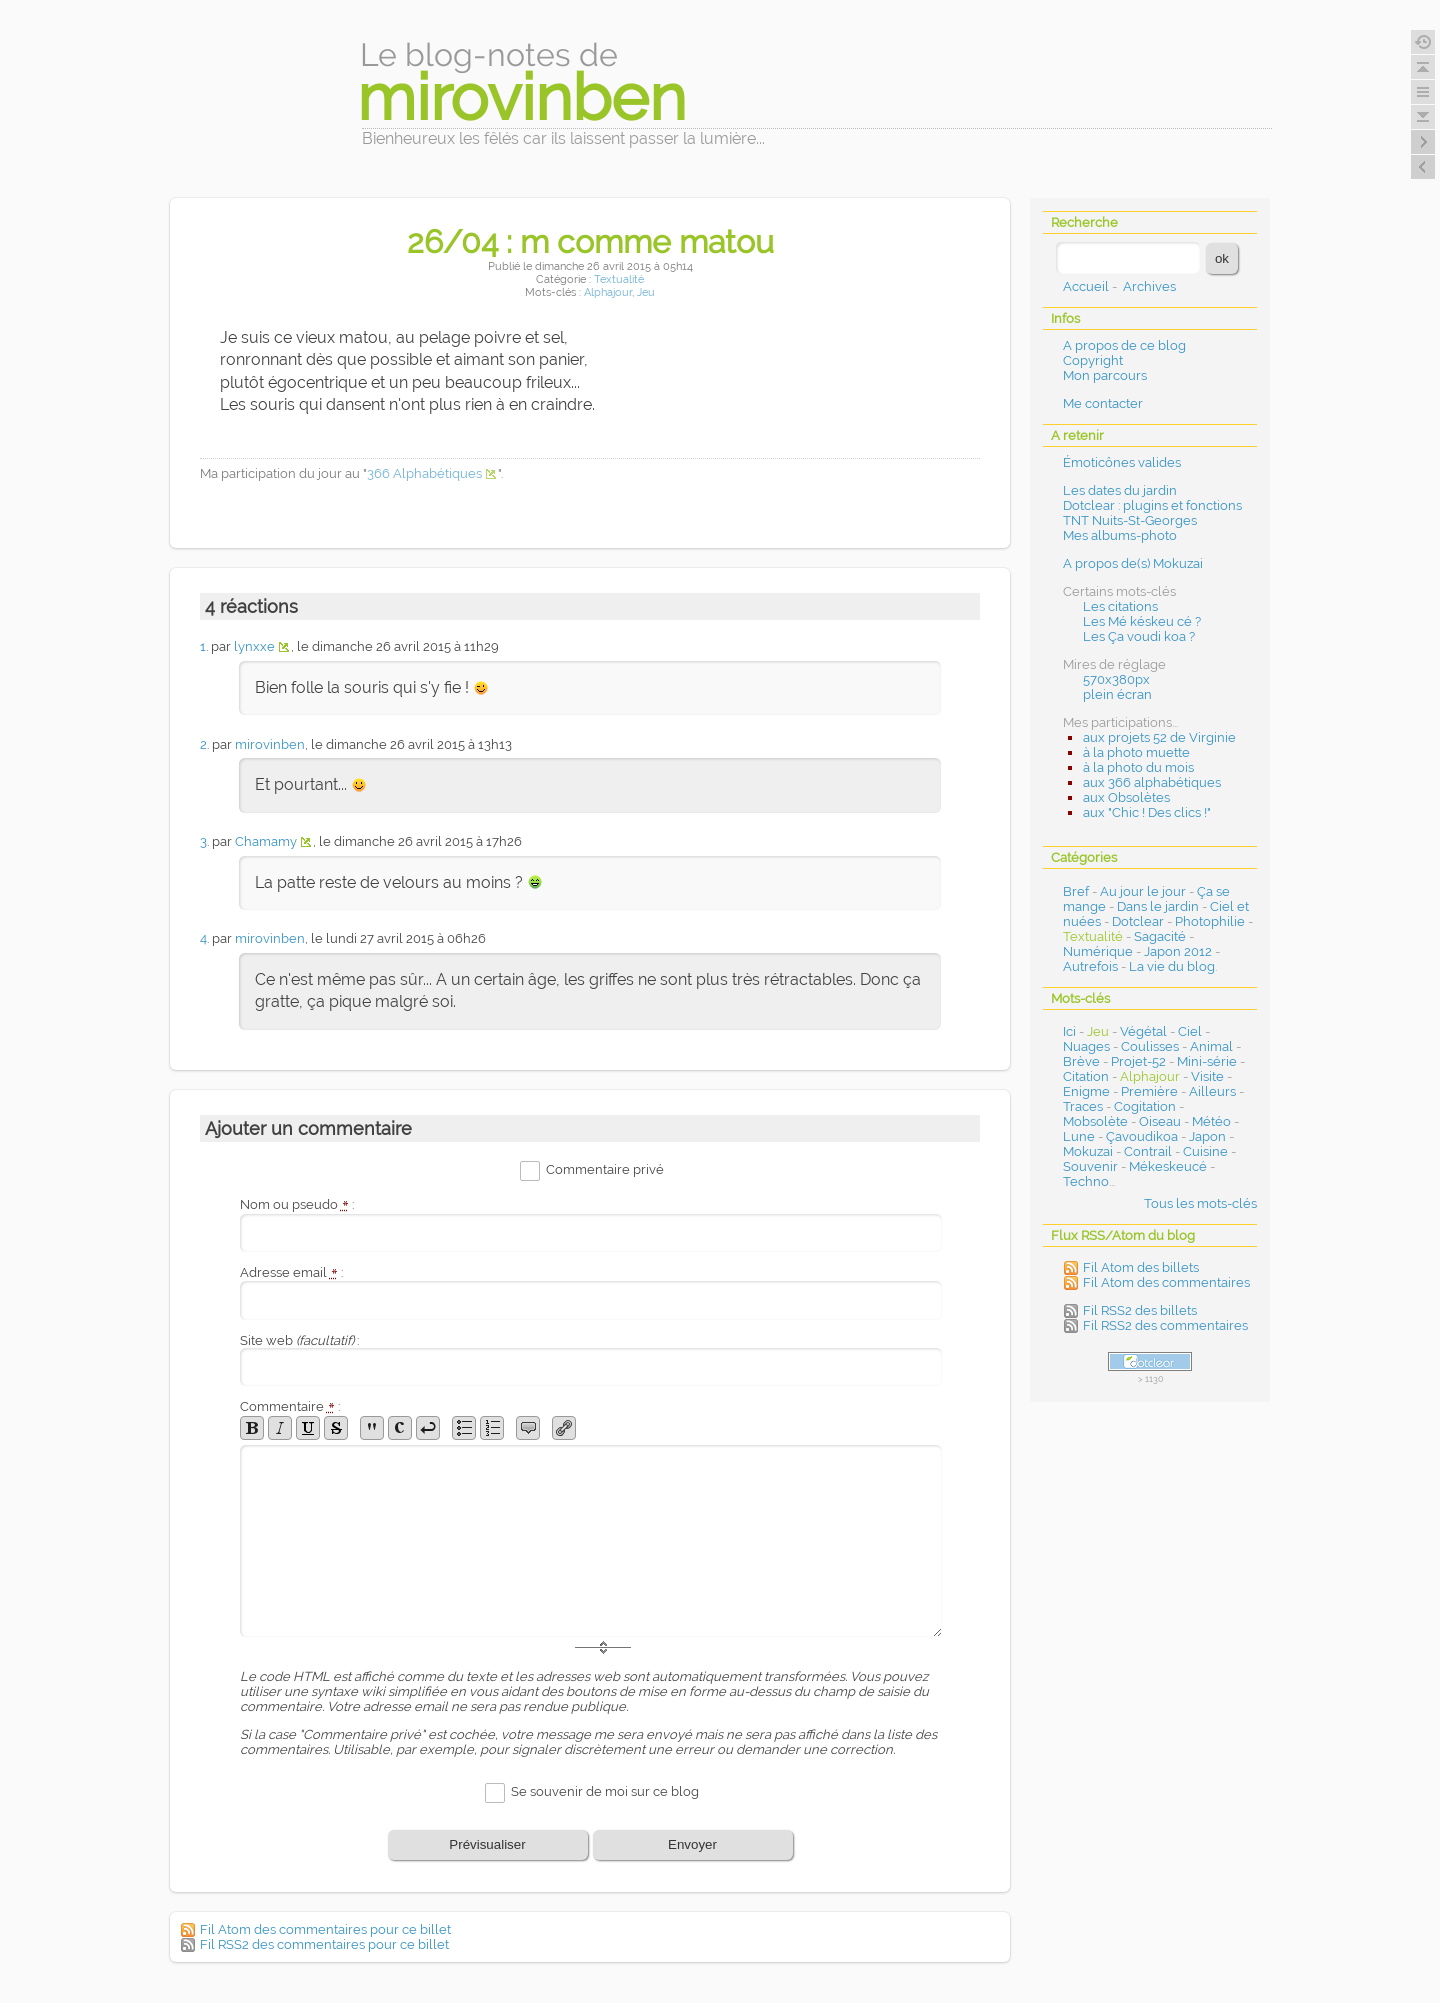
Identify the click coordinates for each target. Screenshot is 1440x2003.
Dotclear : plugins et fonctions (1152, 505)
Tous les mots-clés (1200, 1203)
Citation (1086, 1076)
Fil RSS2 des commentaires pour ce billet (324, 1944)
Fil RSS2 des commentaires (1165, 1325)
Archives (1149, 286)
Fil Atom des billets (1141, 1267)
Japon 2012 (1178, 951)
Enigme (1086, 1091)
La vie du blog (1172, 966)
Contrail (1148, 1151)
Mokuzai (1088, 1151)
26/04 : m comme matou (590, 241)
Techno (1086, 1181)
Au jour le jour (1143, 891)
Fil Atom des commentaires (1166, 1282)
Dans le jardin (1158, 906)
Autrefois (1090, 966)
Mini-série (1207, 1061)
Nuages (1086, 1046)
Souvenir (1090, 1166)
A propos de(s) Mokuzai (1133, 563)
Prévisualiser (487, 1844)
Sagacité (1160, 936)
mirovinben (270, 744)
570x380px (1116, 679)
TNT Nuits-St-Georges (1130, 520)
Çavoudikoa (1142, 1136)
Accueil (1086, 286)
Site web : (299, 1340)
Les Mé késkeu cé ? (1142, 621)
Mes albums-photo (1120, 535)
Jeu (646, 292)
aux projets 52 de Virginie (1159, 737)
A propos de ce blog (1124, 345)
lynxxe (254, 646)
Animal (1211, 1046)
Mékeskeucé (1168, 1166)
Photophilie (1210, 921)
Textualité (619, 279)
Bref (1076, 891)
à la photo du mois (1138, 767)
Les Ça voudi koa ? (1139, 636)
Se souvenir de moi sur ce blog (605, 1791)
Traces (1083, 1106)
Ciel (1190, 1031)
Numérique (1098, 951)
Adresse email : (291, 1272)
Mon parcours (1105, 375)
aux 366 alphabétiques (1152, 782)
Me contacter (1103, 403)
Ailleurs (1212, 1091)
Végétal (1143, 1031)
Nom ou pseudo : (297, 1204)
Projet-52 (1138, 1061)
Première (1149, 1091)
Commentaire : (290, 1406)
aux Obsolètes (1126, 797)
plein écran (1117, 694)
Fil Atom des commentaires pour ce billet (325, 1929)
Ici (1069, 1031)
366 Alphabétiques (424, 473)
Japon (1207, 1136)
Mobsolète (1095, 1121)
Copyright (1093, 360)
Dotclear (1138, 921)
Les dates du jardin (1120, 490)
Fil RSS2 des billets (1140, 1310)
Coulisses (1150, 1046)
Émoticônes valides (1122, 462)
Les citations (1120, 606)
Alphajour (608, 292)
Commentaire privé (605, 1170)
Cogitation (1145, 1106)
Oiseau (1160, 1121)
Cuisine (1205, 1151)
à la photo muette (1136, 752)
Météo (1211, 1121)
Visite (1207, 1076)
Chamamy (266, 841)
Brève (1081, 1061)
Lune (1079, 1136)
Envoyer (692, 1844)
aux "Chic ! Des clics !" (1147, 812)
